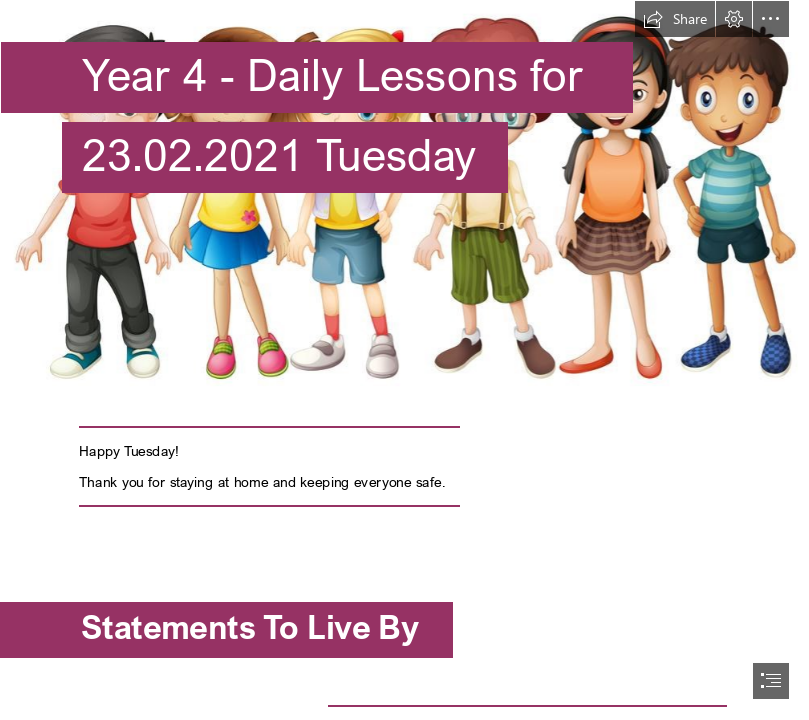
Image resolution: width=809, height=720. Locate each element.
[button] (675, 19)
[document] (404, 360)
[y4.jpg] (404, 196)
